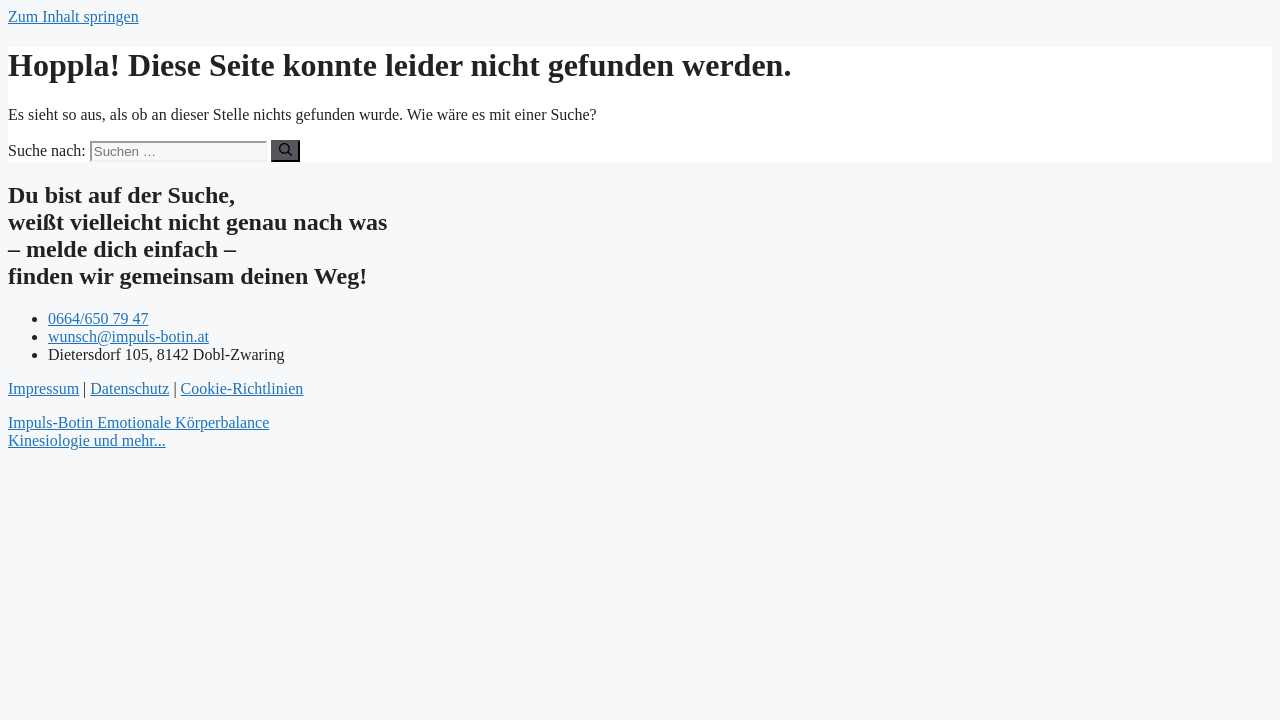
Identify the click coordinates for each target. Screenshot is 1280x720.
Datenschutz (129, 388)
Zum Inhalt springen (73, 16)
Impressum (43, 388)
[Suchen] (285, 151)
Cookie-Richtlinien (242, 388)
